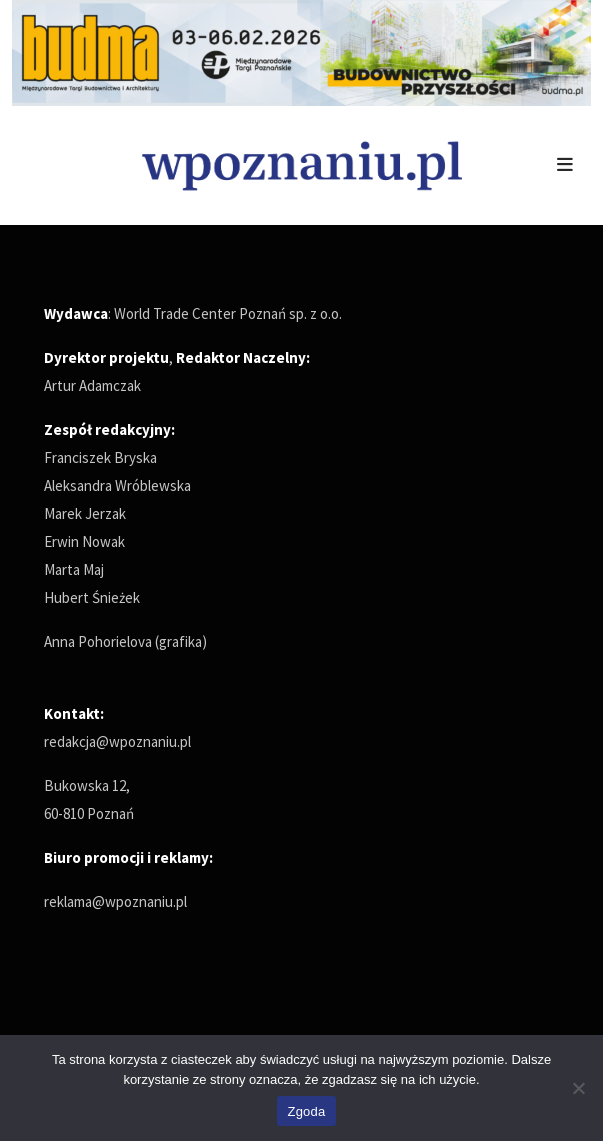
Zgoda (306, 1111)
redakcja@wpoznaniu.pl (117, 741)
